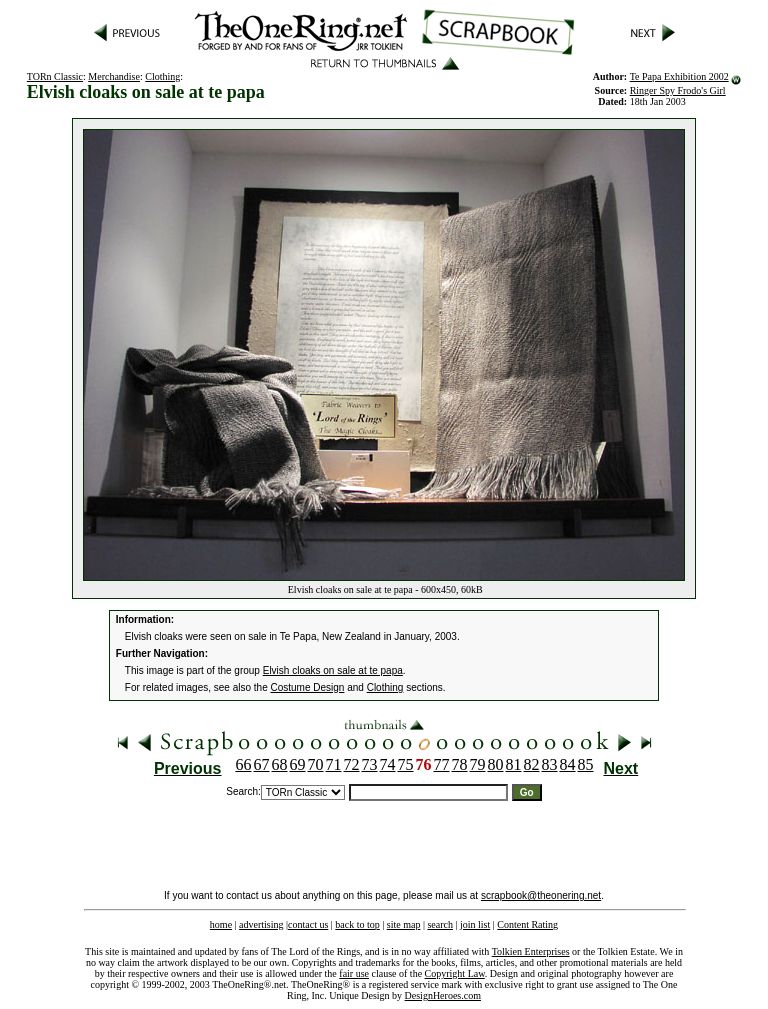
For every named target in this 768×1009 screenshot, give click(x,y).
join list (475, 924)
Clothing (162, 76)
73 (370, 764)
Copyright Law (455, 973)
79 (478, 764)
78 (460, 764)
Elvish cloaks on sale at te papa (333, 670)
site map (404, 924)
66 (244, 764)
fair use (354, 973)
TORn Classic (55, 76)
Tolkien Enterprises (531, 951)
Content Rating (527, 924)
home (221, 924)
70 (316, 764)
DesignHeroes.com (443, 995)
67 (262, 764)
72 (352, 764)
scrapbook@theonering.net (541, 895)
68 (280, 764)
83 (550, 764)
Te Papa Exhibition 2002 (679, 76)
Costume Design (308, 687)
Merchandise (114, 76)
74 (388, 764)
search (440, 924)
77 (442, 764)
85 (586, 764)
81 (514, 764)
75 (406, 764)
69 (298, 764)
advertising (261, 924)
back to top (357, 924)
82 (532, 764)
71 (334, 764)
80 (496, 764)
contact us (308, 924)
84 (568, 764)
